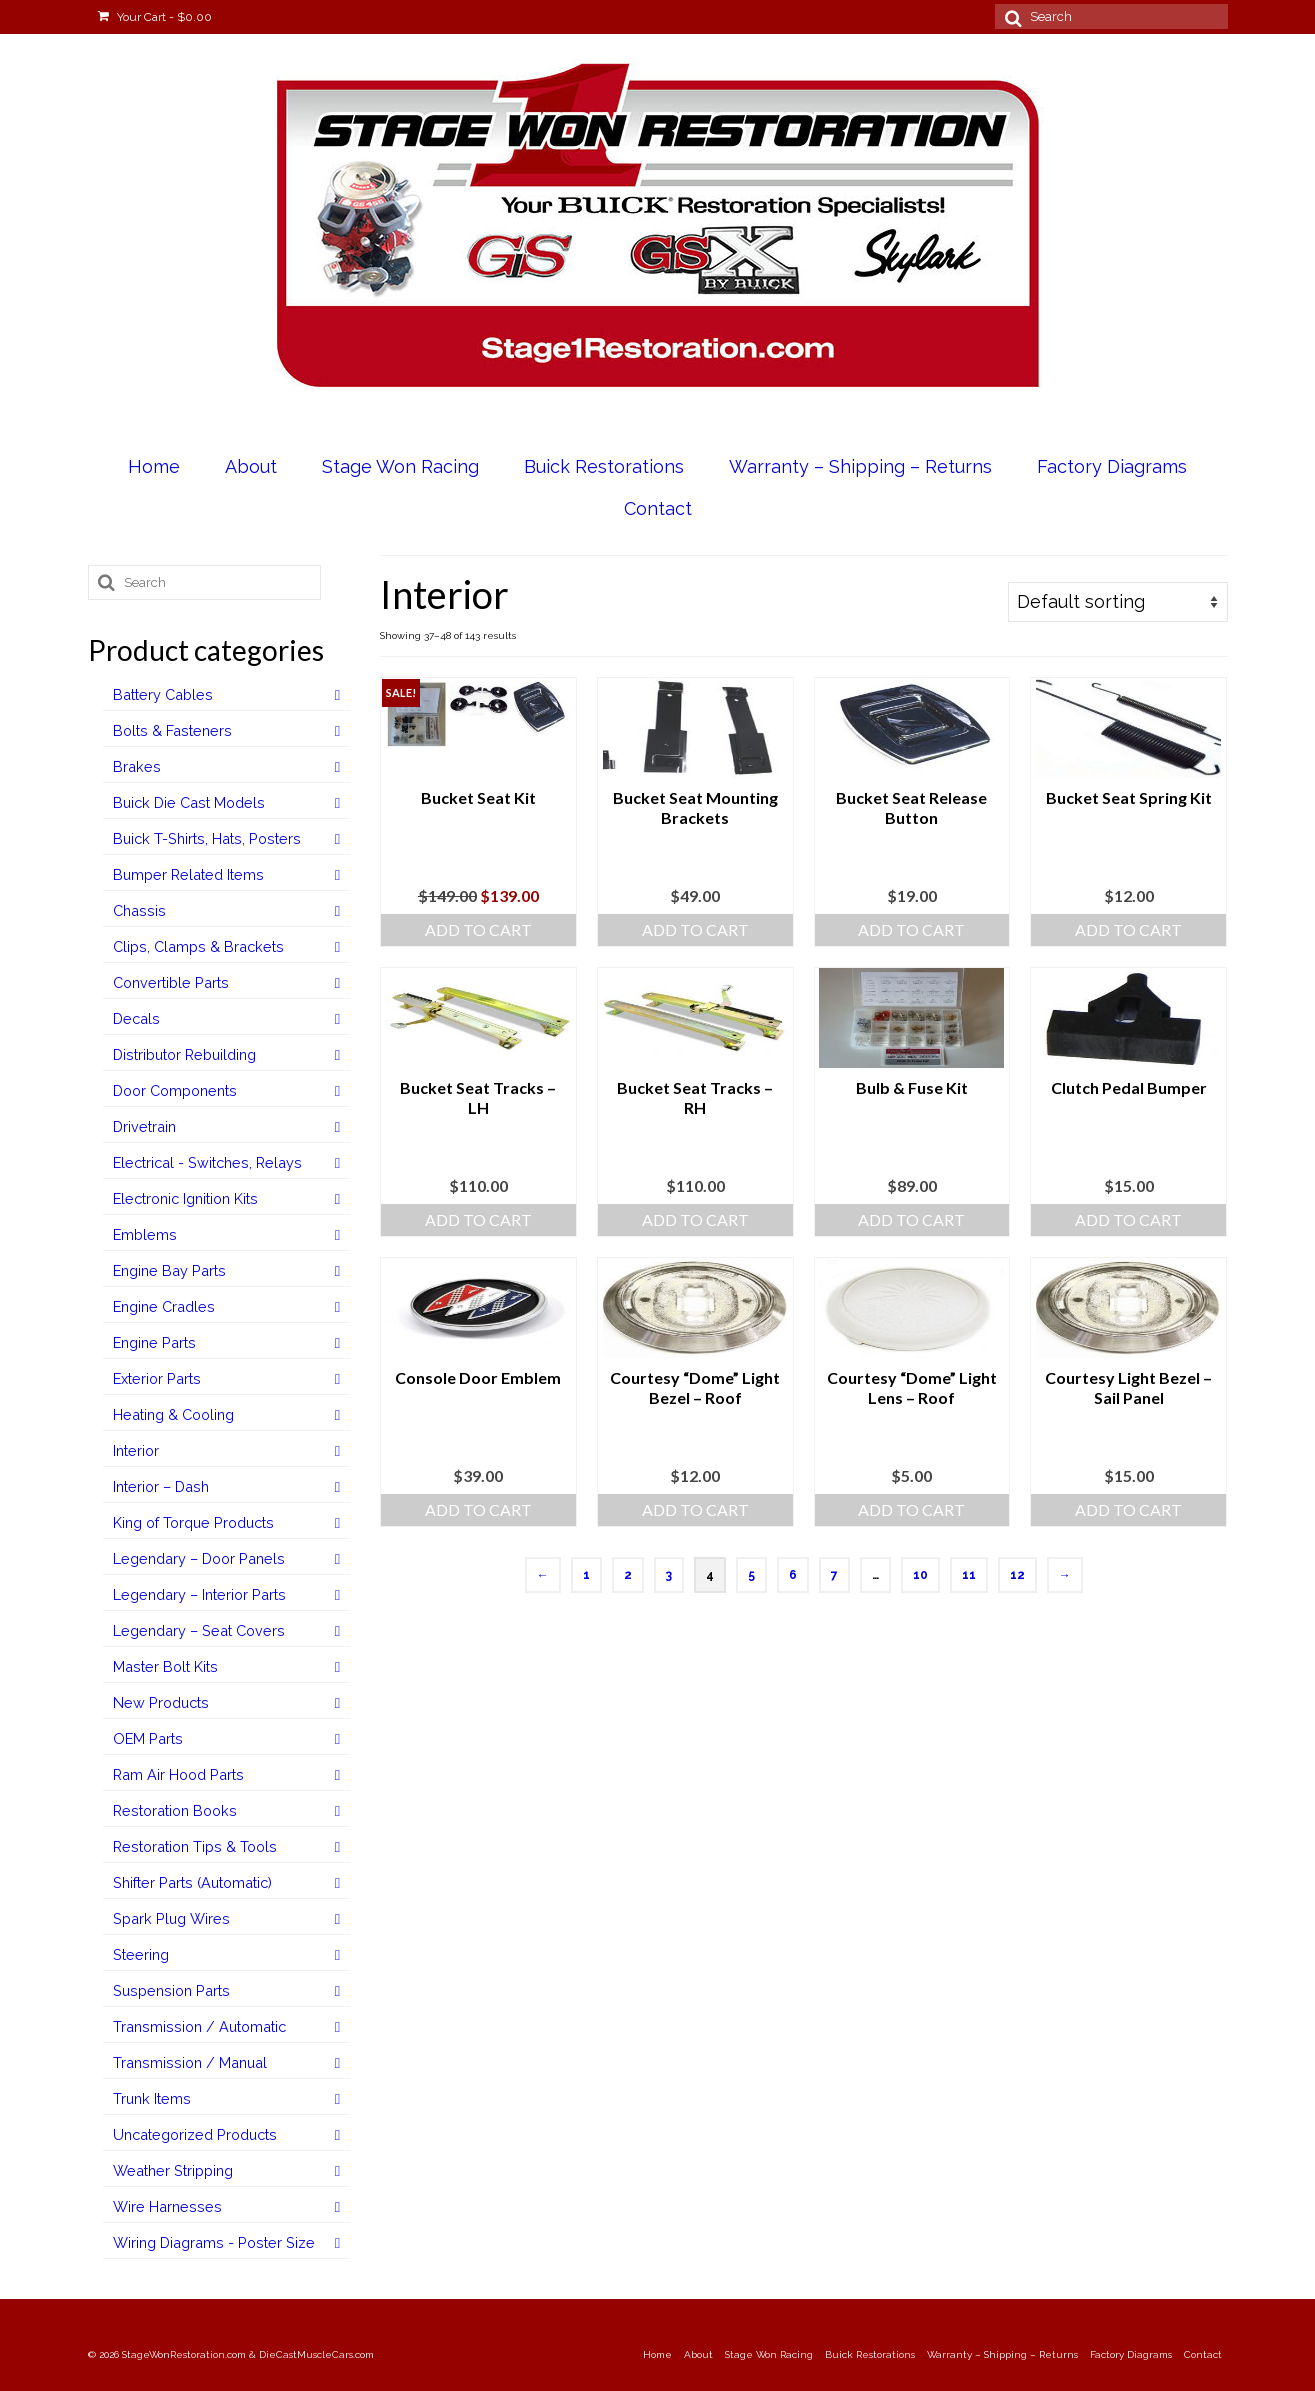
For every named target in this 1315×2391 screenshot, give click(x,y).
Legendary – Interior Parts (199, 1594)
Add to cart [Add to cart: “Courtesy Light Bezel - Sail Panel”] (1128, 1509)
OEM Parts (148, 1738)
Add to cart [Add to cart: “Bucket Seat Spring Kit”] (1128, 929)
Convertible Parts (171, 982)
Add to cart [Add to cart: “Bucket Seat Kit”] (478, 929)
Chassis (139, 910)
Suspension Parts (171, 1990)
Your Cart (155, 17)
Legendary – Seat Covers (199, 1630)
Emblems (145, 1234)
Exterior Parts (157, 1378)
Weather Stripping (173, 2170)
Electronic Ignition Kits (185, 1198)
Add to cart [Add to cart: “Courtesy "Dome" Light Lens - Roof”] (911, 1509)
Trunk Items (152, 2098)
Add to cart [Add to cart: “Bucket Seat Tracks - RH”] (695, 1219)
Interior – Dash (161, 1486)
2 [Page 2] (628, 1575)
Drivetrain (144, 1126)
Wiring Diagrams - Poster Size (214, 2242)
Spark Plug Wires (171, 1918)
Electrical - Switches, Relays (207, 1162)
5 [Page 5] (751, 1575)
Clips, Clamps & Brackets (198, 946)
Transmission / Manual (190, 2062)
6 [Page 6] (793, 1575)
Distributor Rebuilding (184, 1054)
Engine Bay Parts (169, 1270)
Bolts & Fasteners (172, 730)
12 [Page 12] (1017, 1575)
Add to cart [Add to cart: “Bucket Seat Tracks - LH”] (478, 1219)
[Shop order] (1118, 602)
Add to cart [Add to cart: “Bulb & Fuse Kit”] (911, 1219)
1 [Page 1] (586, 1575)
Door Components (175, 1090)
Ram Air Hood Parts (178, 1774)
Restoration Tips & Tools (195, 1846)
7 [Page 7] (834, 1575)
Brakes (137, 766)
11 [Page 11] (969, 1575)
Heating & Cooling (173, 1414)
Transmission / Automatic (199, 2026)
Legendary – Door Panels (199, 1558)
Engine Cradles (164, 1306)
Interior (136, 1450)
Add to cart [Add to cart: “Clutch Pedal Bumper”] (1128, 1219)
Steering (141, 1954)
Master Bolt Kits (165, 1666)
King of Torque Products (193, 1522)
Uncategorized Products (195, 2134)
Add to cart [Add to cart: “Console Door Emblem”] (478, 1509)
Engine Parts (154, 1342)
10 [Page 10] (920, 1575)
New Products (161, 1702)
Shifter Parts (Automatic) (192, 1882)
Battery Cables (163, 694)
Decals (136, 1018)
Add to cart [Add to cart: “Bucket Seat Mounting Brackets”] (695, 929)
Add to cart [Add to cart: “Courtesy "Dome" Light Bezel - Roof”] (695, 1509)
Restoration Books (175, 1810)
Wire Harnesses (167, 2206)
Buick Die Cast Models (189, 802)
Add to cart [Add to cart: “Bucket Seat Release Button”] (911, 929)
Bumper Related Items (188, 874)
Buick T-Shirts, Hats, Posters (207, 838)
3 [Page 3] (669, 1575)
